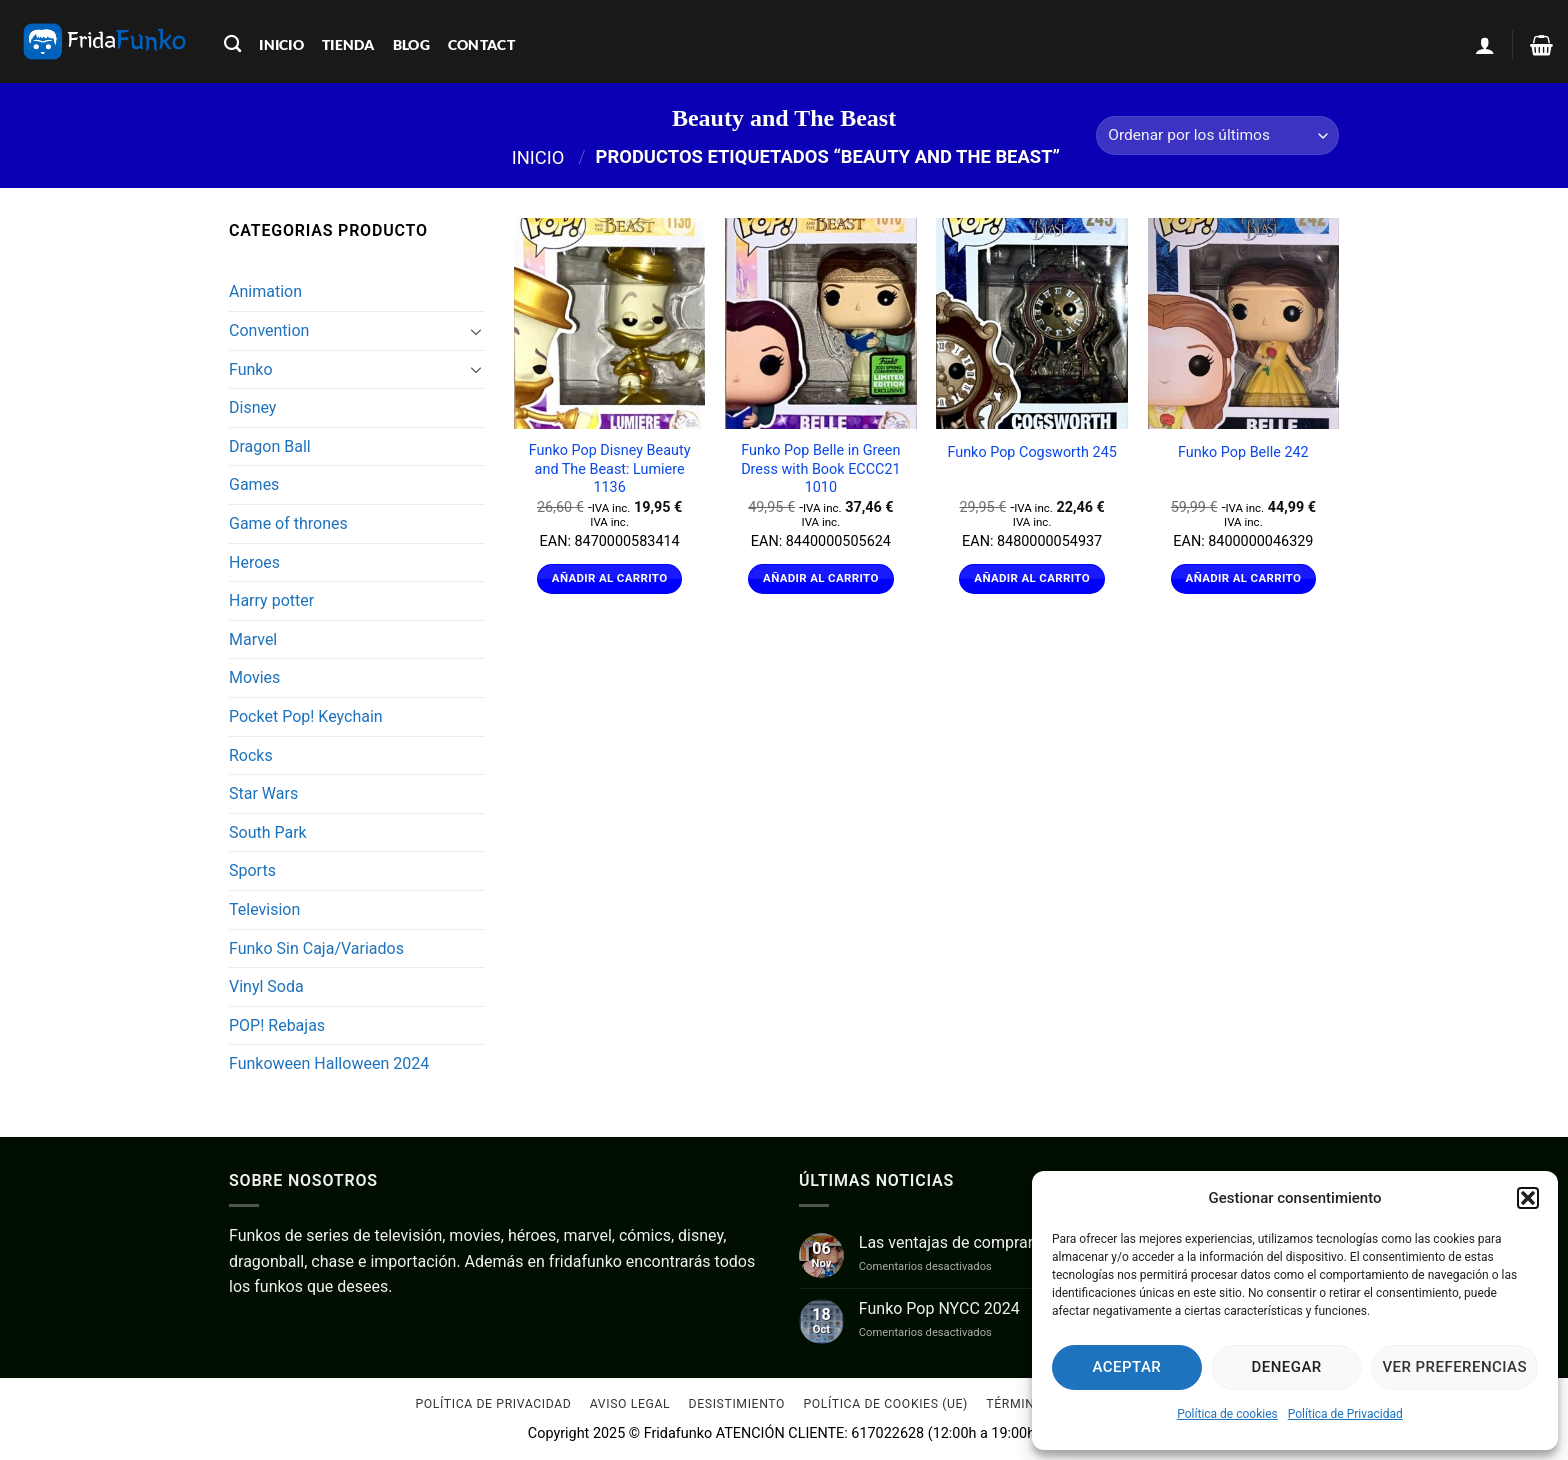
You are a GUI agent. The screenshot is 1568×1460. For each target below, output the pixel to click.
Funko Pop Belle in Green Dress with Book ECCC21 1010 (820, 469)
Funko (251, 369)
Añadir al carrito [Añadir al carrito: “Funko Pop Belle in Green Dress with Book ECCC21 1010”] (821, 578)
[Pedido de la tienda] (1217, 135)
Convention (269, 330)
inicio (281, 44)
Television (264, 909)
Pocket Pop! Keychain (306, 716)
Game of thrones (288, 523)
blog (411, 44)
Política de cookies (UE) (885, 1405)
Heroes (254, 562)
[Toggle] (476, 331)
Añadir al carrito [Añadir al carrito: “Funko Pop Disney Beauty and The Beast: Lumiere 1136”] (610, 578)
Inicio (538, 156)
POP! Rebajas (277, 1025)
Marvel (253, 639)
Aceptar (1127, 1367)
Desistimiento (737, 1405)
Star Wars (263, 793)
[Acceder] (1485, 45)
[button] (1528, 1198)
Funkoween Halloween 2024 (329, 1063)
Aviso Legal (630, 1405)
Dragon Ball (270, 446)
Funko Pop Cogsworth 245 (1031, 452)
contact (481, 44)
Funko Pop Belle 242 (1243, 452)
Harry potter (271, 600)
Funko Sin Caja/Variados (316, 948)
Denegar (1287, 1367)
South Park (268, 832)
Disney (252, 407)
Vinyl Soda (266, 986)
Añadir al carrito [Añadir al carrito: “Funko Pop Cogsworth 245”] (1032, 578)
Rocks (251, 755)
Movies (254, 677)
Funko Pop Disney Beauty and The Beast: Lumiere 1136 (610, 469)
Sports (252, 870)
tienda (348, 44)
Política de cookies (1227, 1414)
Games (254, 484)
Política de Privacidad (1345, 1414)
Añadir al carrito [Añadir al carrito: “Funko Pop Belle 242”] (1244, 578)
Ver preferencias (1454, 1367)
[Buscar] (232, 44)
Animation (265, 291)
